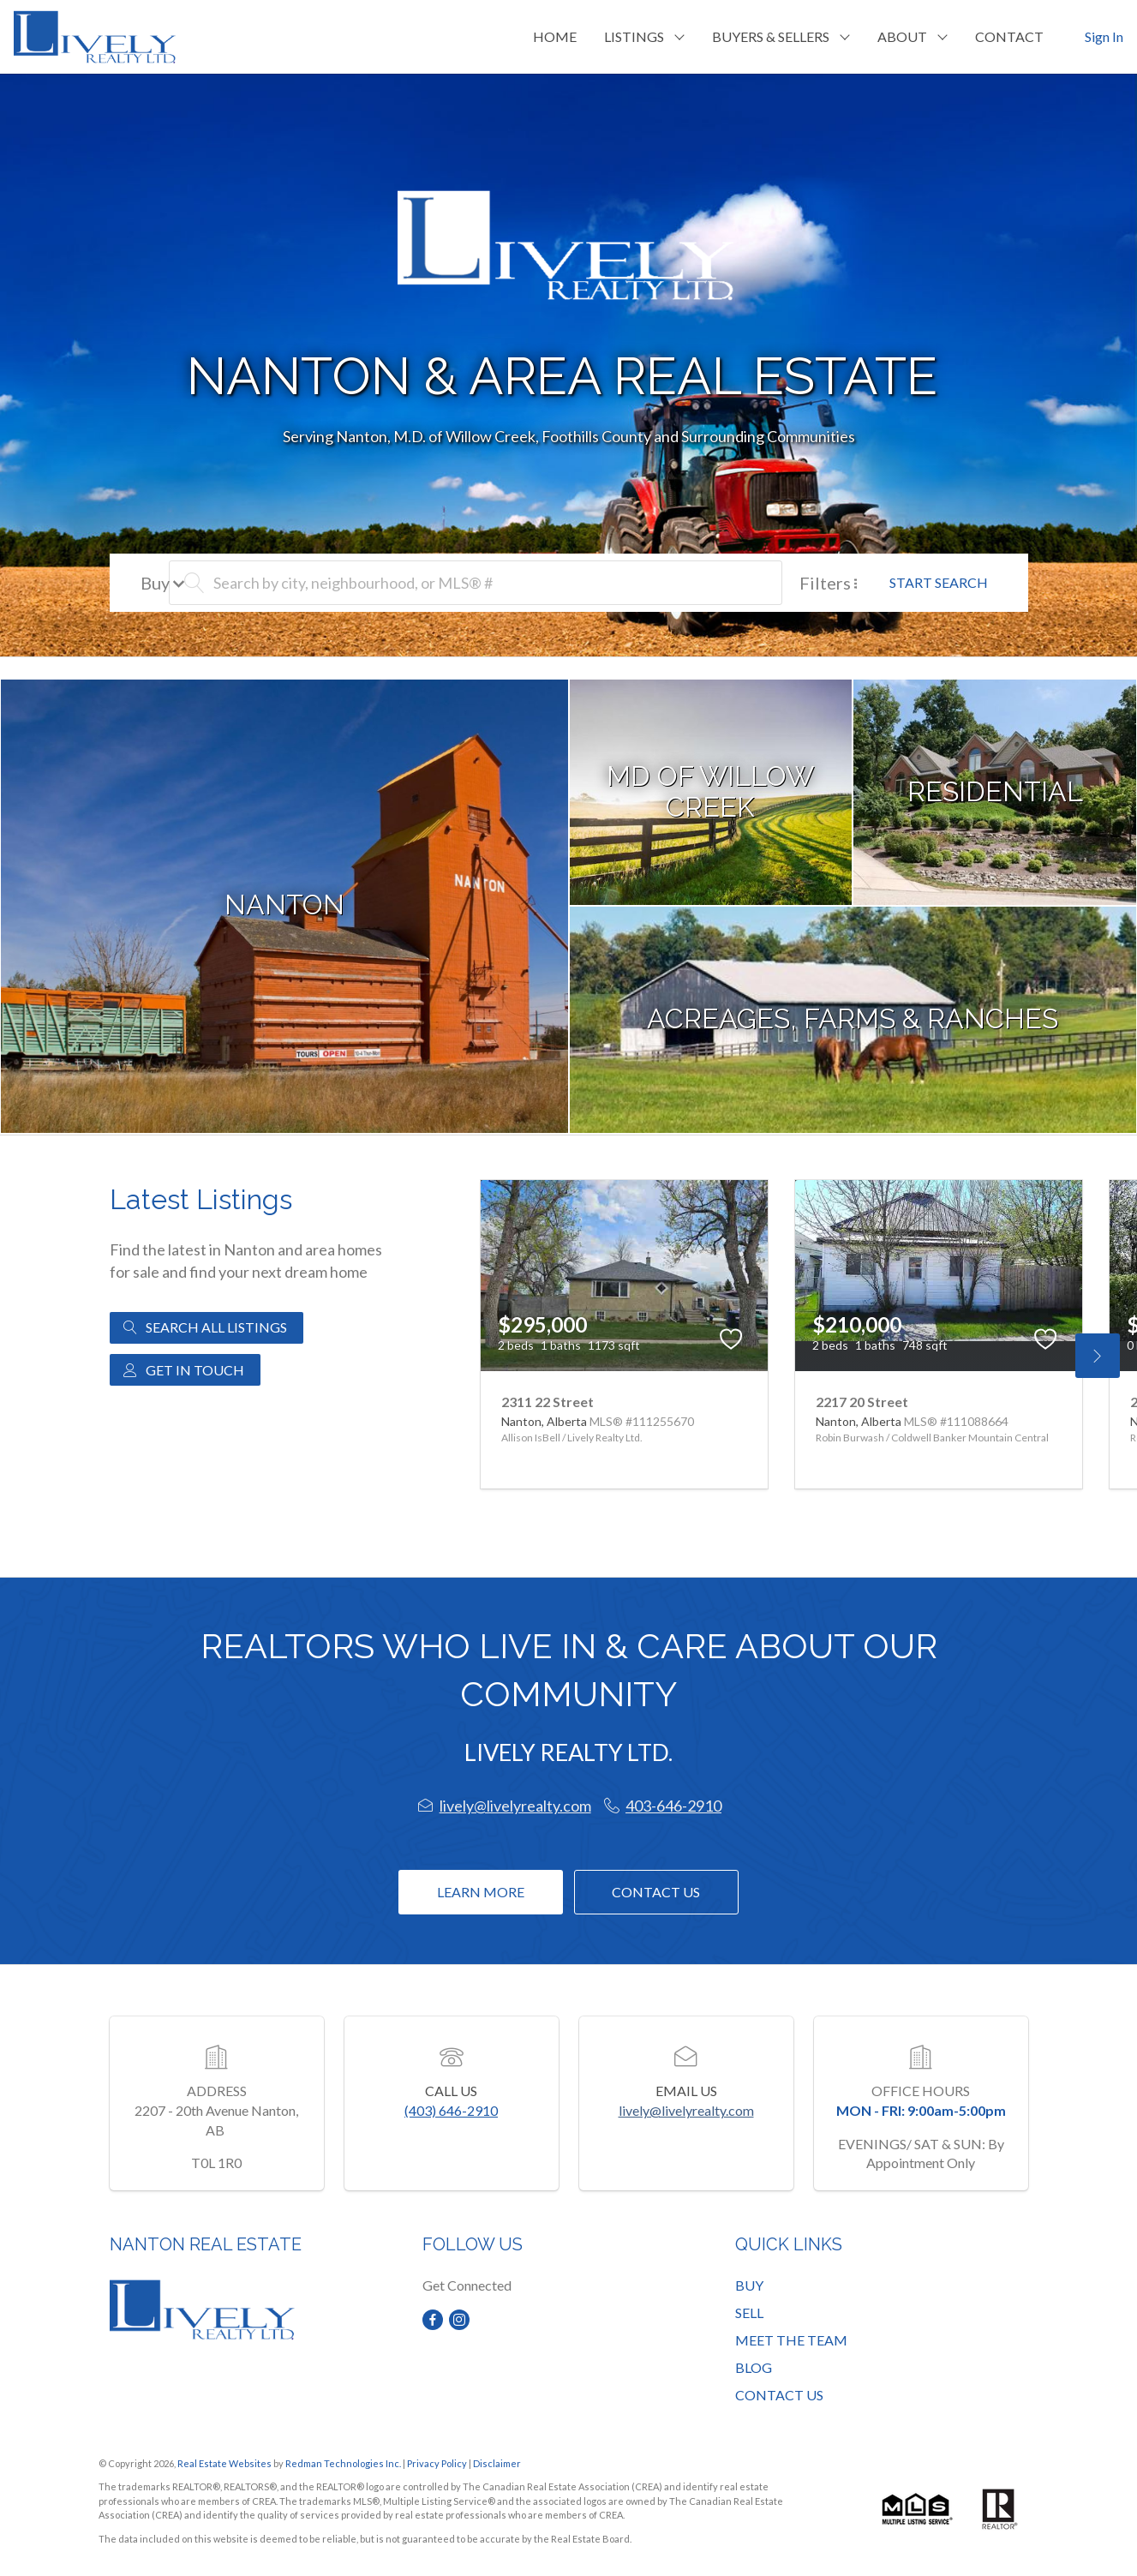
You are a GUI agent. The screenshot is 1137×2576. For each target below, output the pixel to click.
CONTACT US (779, 2395)
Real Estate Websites (225, 2463)
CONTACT (1009, 36)
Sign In (1104, 36)
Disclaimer (497, 2463)
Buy (163, 582)
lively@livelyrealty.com (686, 2110)
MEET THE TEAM (791, 2340)
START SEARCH (938, 582)
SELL (749, 2312)
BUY (749, 2285)
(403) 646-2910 (451, 2110)
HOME (555, 36)
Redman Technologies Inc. (344, 2463)
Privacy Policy (437, 2463)
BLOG (753, 2367)
